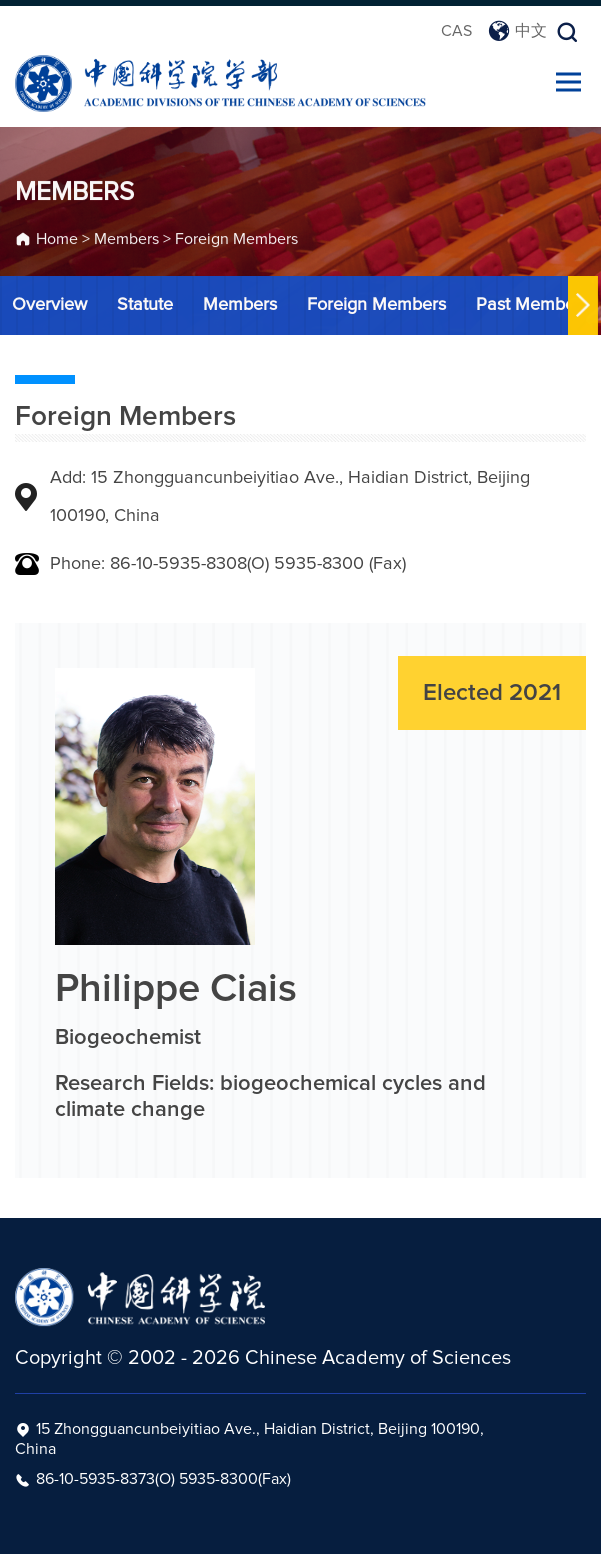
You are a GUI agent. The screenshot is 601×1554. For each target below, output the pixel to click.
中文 (517, 31)
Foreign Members (236, 242)
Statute (142, 305)
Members (126, 242)
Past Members (529, 305)
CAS (456, 31)
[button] (580, 305)
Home (57, 242)
